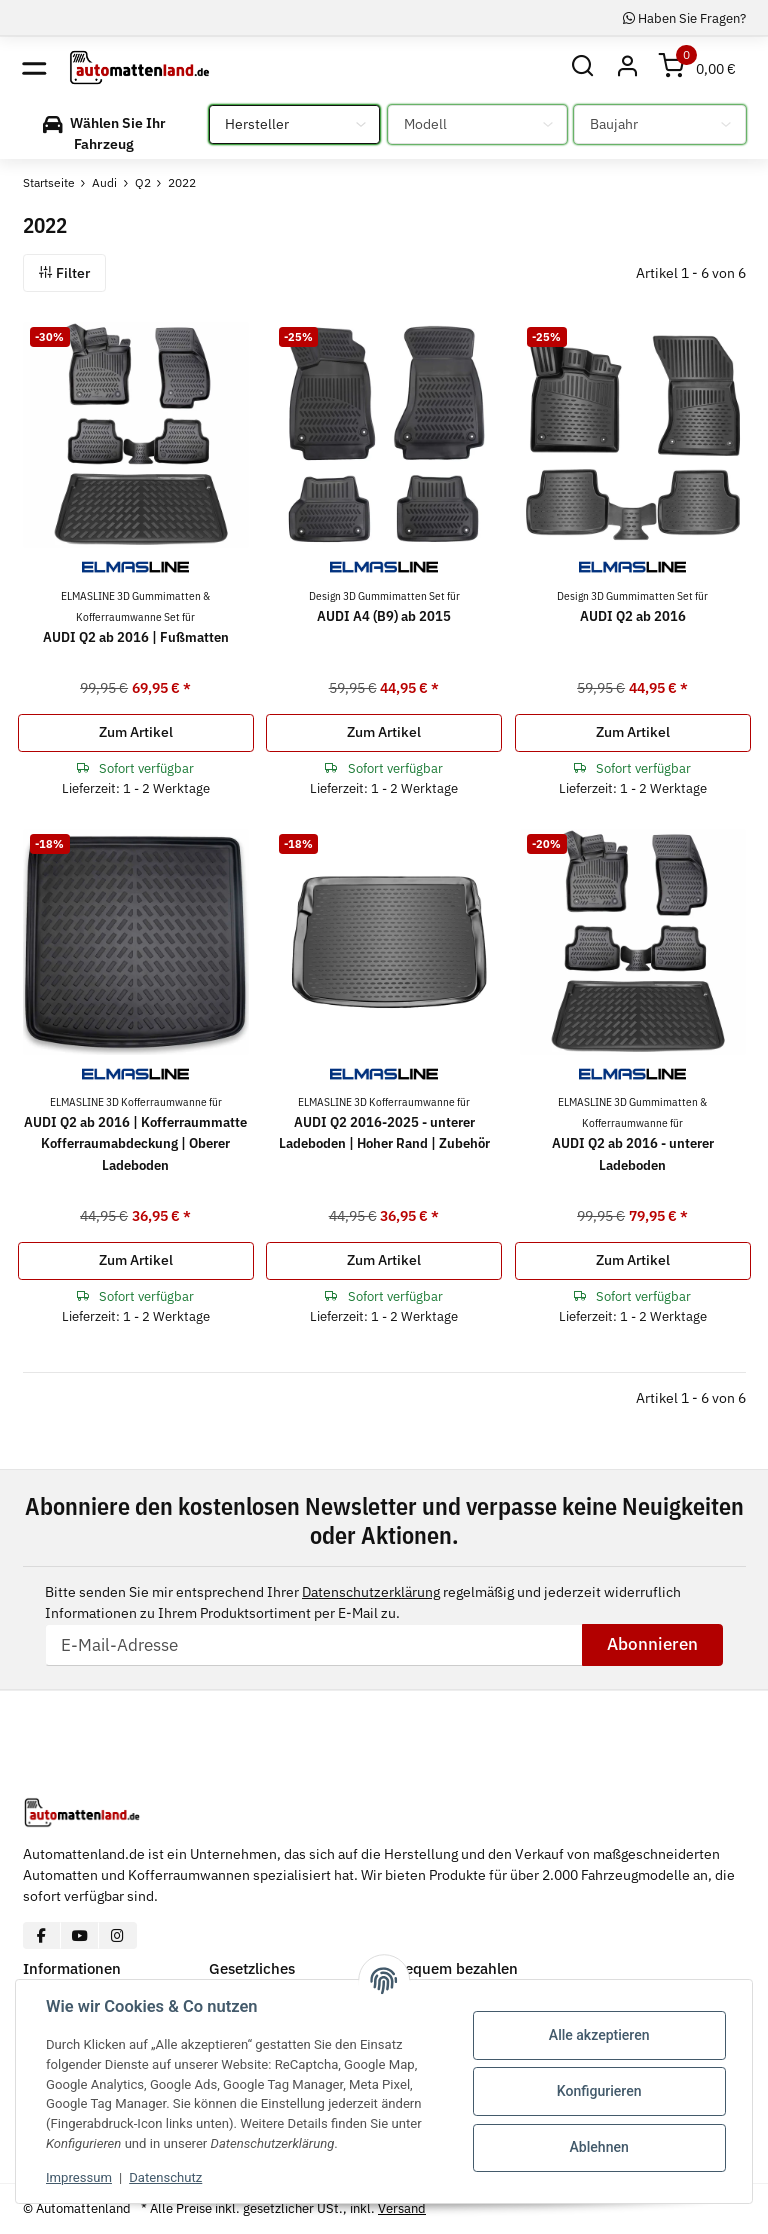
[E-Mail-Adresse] (314, 1645)
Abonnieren (652, 1644)
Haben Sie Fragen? (684, 18)
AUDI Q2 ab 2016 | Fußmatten (136, 617)
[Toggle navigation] (34, 67)
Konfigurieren (599, 2091)
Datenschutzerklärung (371, 1592)
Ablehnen (599, 2147)
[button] (583, 67)
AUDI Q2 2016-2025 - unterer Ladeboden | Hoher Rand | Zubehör (384, 1123)
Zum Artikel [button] (136, 732)
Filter (64, 273)
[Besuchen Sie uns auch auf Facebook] (42, 1935)
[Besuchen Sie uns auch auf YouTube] (79, 1935)
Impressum (79, 2177)
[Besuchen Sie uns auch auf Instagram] (117, 1935)
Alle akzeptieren (599, 2035)
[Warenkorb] (698, 67)
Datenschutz (165, 2177)
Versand (402, 2208)
